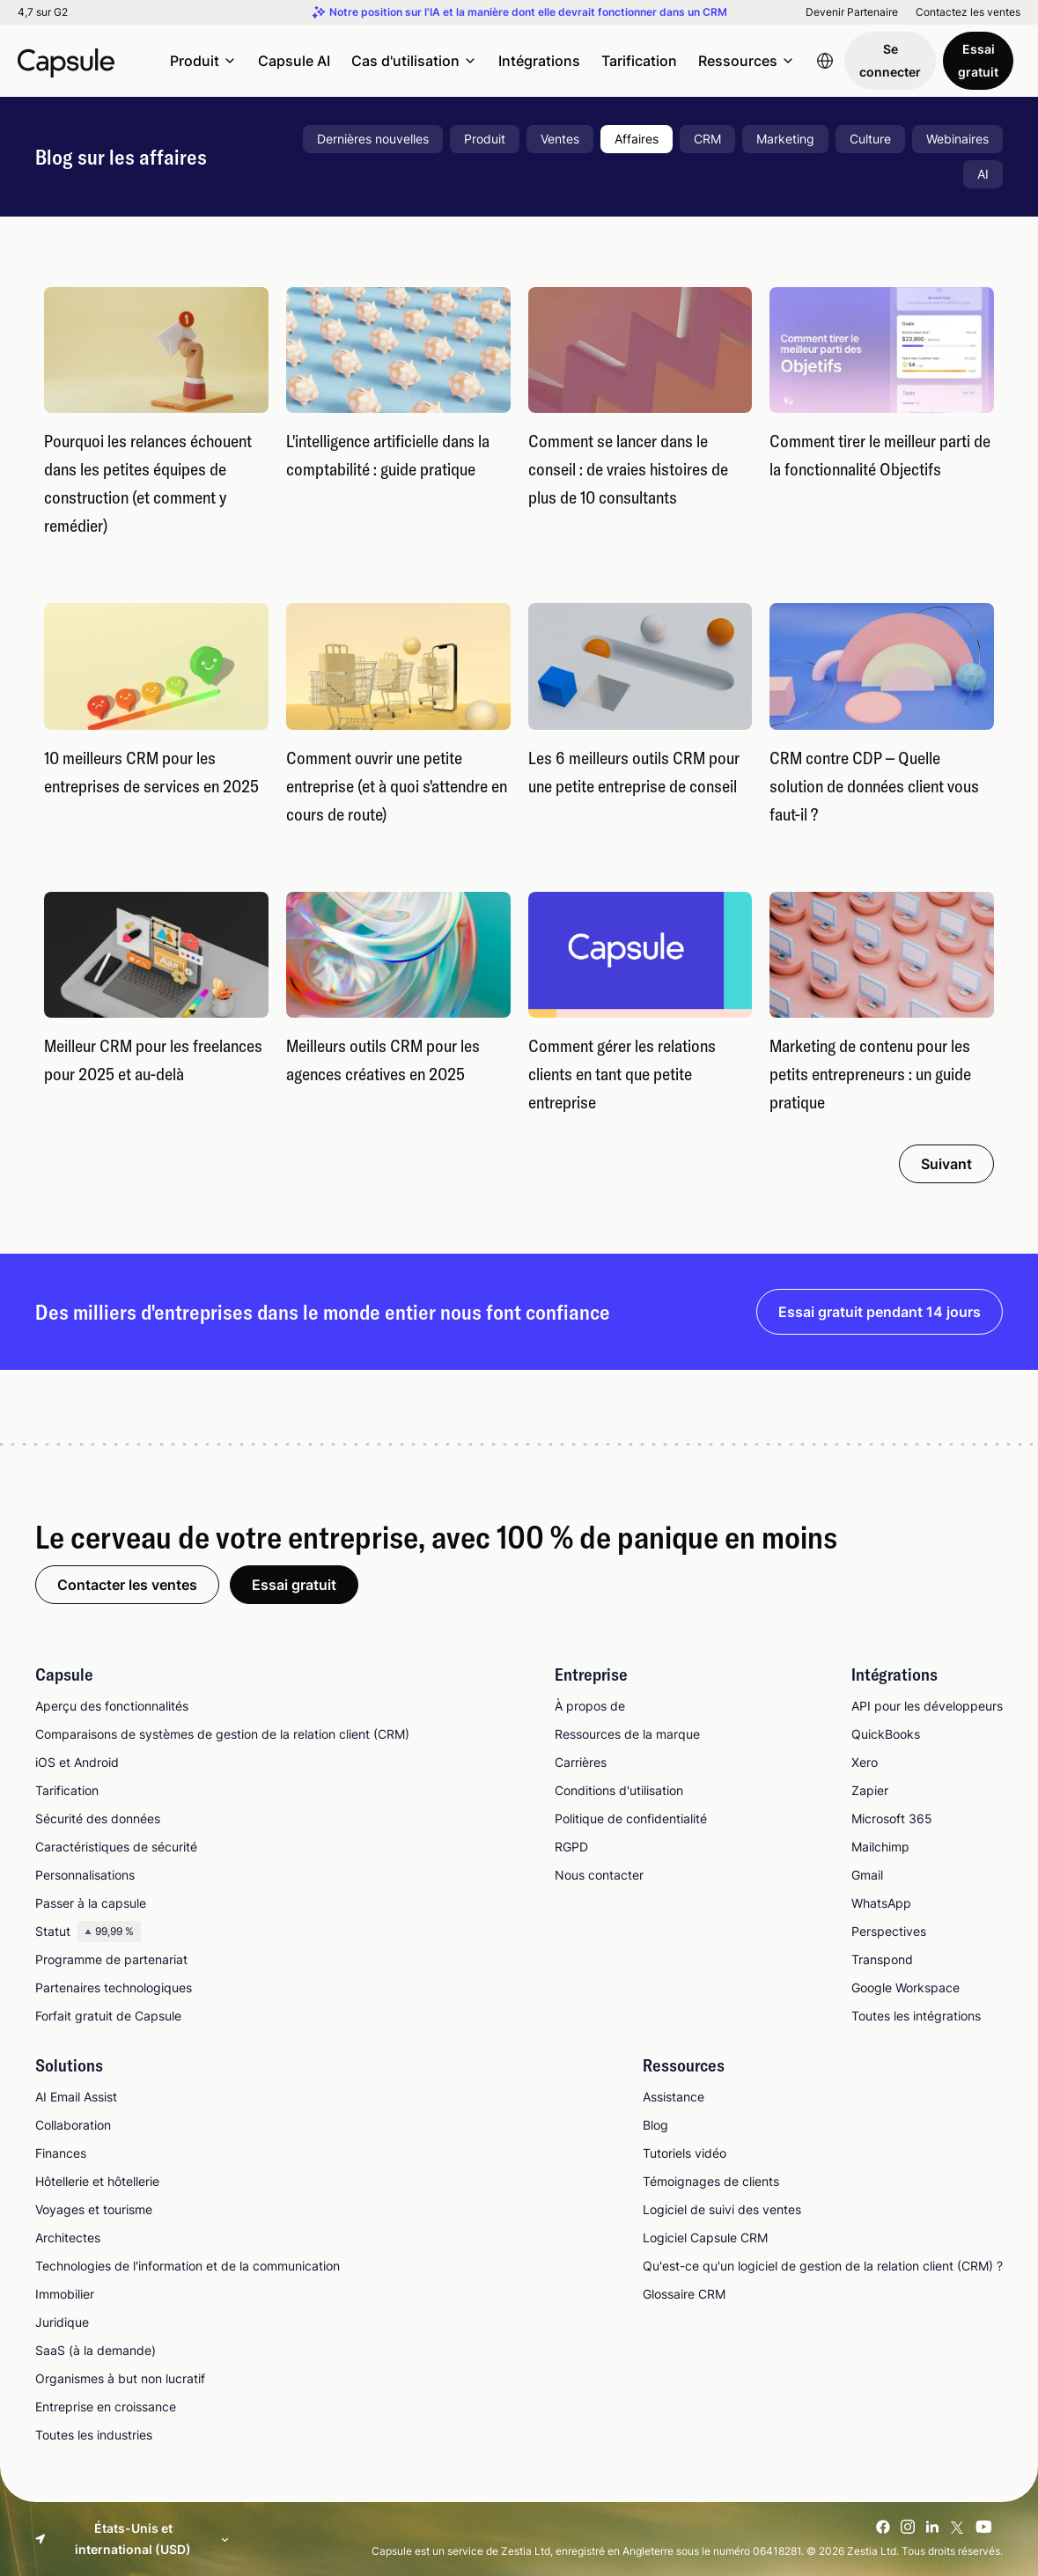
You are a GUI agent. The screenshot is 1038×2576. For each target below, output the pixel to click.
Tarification (639, 61)
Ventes (560, 138)
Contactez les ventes (968, 12)
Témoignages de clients (711, 2181)
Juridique (62, 2322)
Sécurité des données (97, 1818)
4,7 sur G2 (43, 12)
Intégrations (539, 61)
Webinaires (957, 138)
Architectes (67, 2237)
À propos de (590, 1705)
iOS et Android (77, 1762)
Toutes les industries (93, 2434)
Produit (484, 138)
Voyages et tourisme (93, 2209)
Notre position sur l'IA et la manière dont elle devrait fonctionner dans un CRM (528, 12)
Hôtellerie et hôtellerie (97, 2181)
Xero (864, 1762)
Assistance (673, 2096)
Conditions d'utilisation (619, 1790)
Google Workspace (905, 1987)
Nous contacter (599, 1874)
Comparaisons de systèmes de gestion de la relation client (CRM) (222, 1733)
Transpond (882, 1959)
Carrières (581, 1762)
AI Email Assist (76, 2096)
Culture (870, 138)
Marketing (785, 138)
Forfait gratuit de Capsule (108, 2015)
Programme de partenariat (111, 1959)
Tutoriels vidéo (684, 2152)
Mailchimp (880, 1846)
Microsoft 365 (891, 1818)
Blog (655, 2124)
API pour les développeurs (927, 1705)
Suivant (946, 1164)
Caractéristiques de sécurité (116, 1846)
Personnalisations (85, 1874)
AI (983, 173)
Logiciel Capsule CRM (705, 2237)
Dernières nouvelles (373, 138)
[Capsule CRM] (66, 61)
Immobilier (64, 2293)
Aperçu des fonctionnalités (111, 1705)
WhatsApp (881, 1902)
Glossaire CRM (684, 2293)
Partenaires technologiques (113, 1987)
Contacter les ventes (127, 1584)
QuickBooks (885, 1733)
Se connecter (890, 60)
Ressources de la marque (627, 1733)
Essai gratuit (978, 60)
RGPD (571, 1846)
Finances (60, 2152)
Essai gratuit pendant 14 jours (879, 1312)
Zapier (869, 1790)
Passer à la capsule (90, 1902)
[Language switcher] (825, 60)
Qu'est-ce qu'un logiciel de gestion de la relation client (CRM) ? (823, 2265)
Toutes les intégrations (916, 2015)
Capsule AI (294, 61)
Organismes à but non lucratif (120, 2378)
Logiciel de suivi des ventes (722, 2209)
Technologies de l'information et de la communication (187, 2265)
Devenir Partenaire (852, 12)
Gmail (867, 1874)
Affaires (637, 138)
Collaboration (73, 2124)
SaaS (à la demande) (95, 2350)
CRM (707, 138)
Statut (88, 1931)
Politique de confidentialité (631, 1818)
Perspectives (888, 1931)
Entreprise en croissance (105, 2406)
